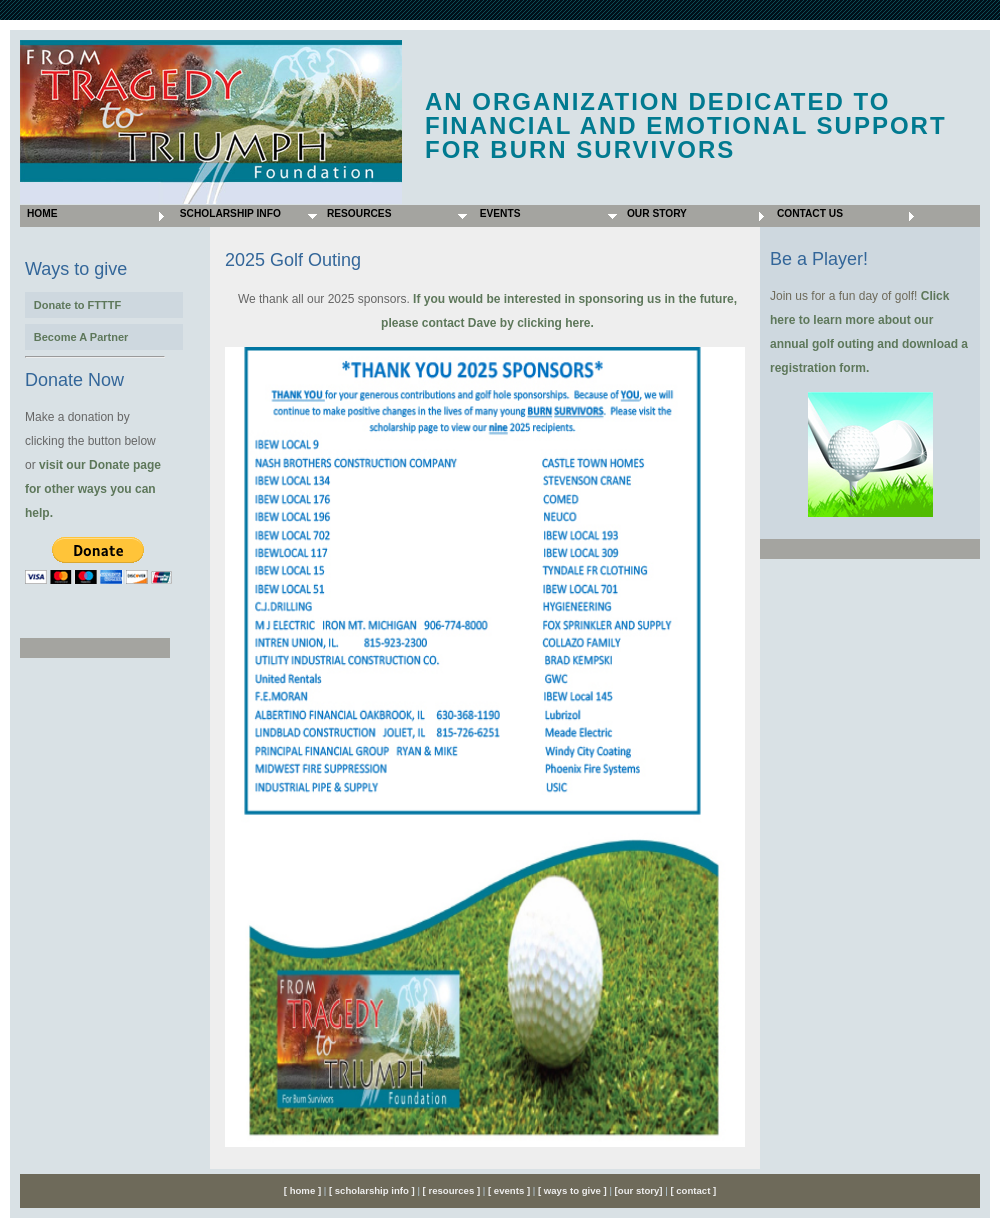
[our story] (638, 1190)
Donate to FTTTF (77, 305)
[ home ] (302, 1190)
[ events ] (507, 1190)
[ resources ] (453, 1190)
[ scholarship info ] (370, 1190)
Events (497, 213)
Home (40, 213)
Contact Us (808, 213)
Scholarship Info (227, 213)
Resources (357, 213)
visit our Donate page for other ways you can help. (93, 489)
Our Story (655, 213)
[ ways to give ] (572, 1190)
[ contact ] (693, 1190)
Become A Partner (81, 337)
